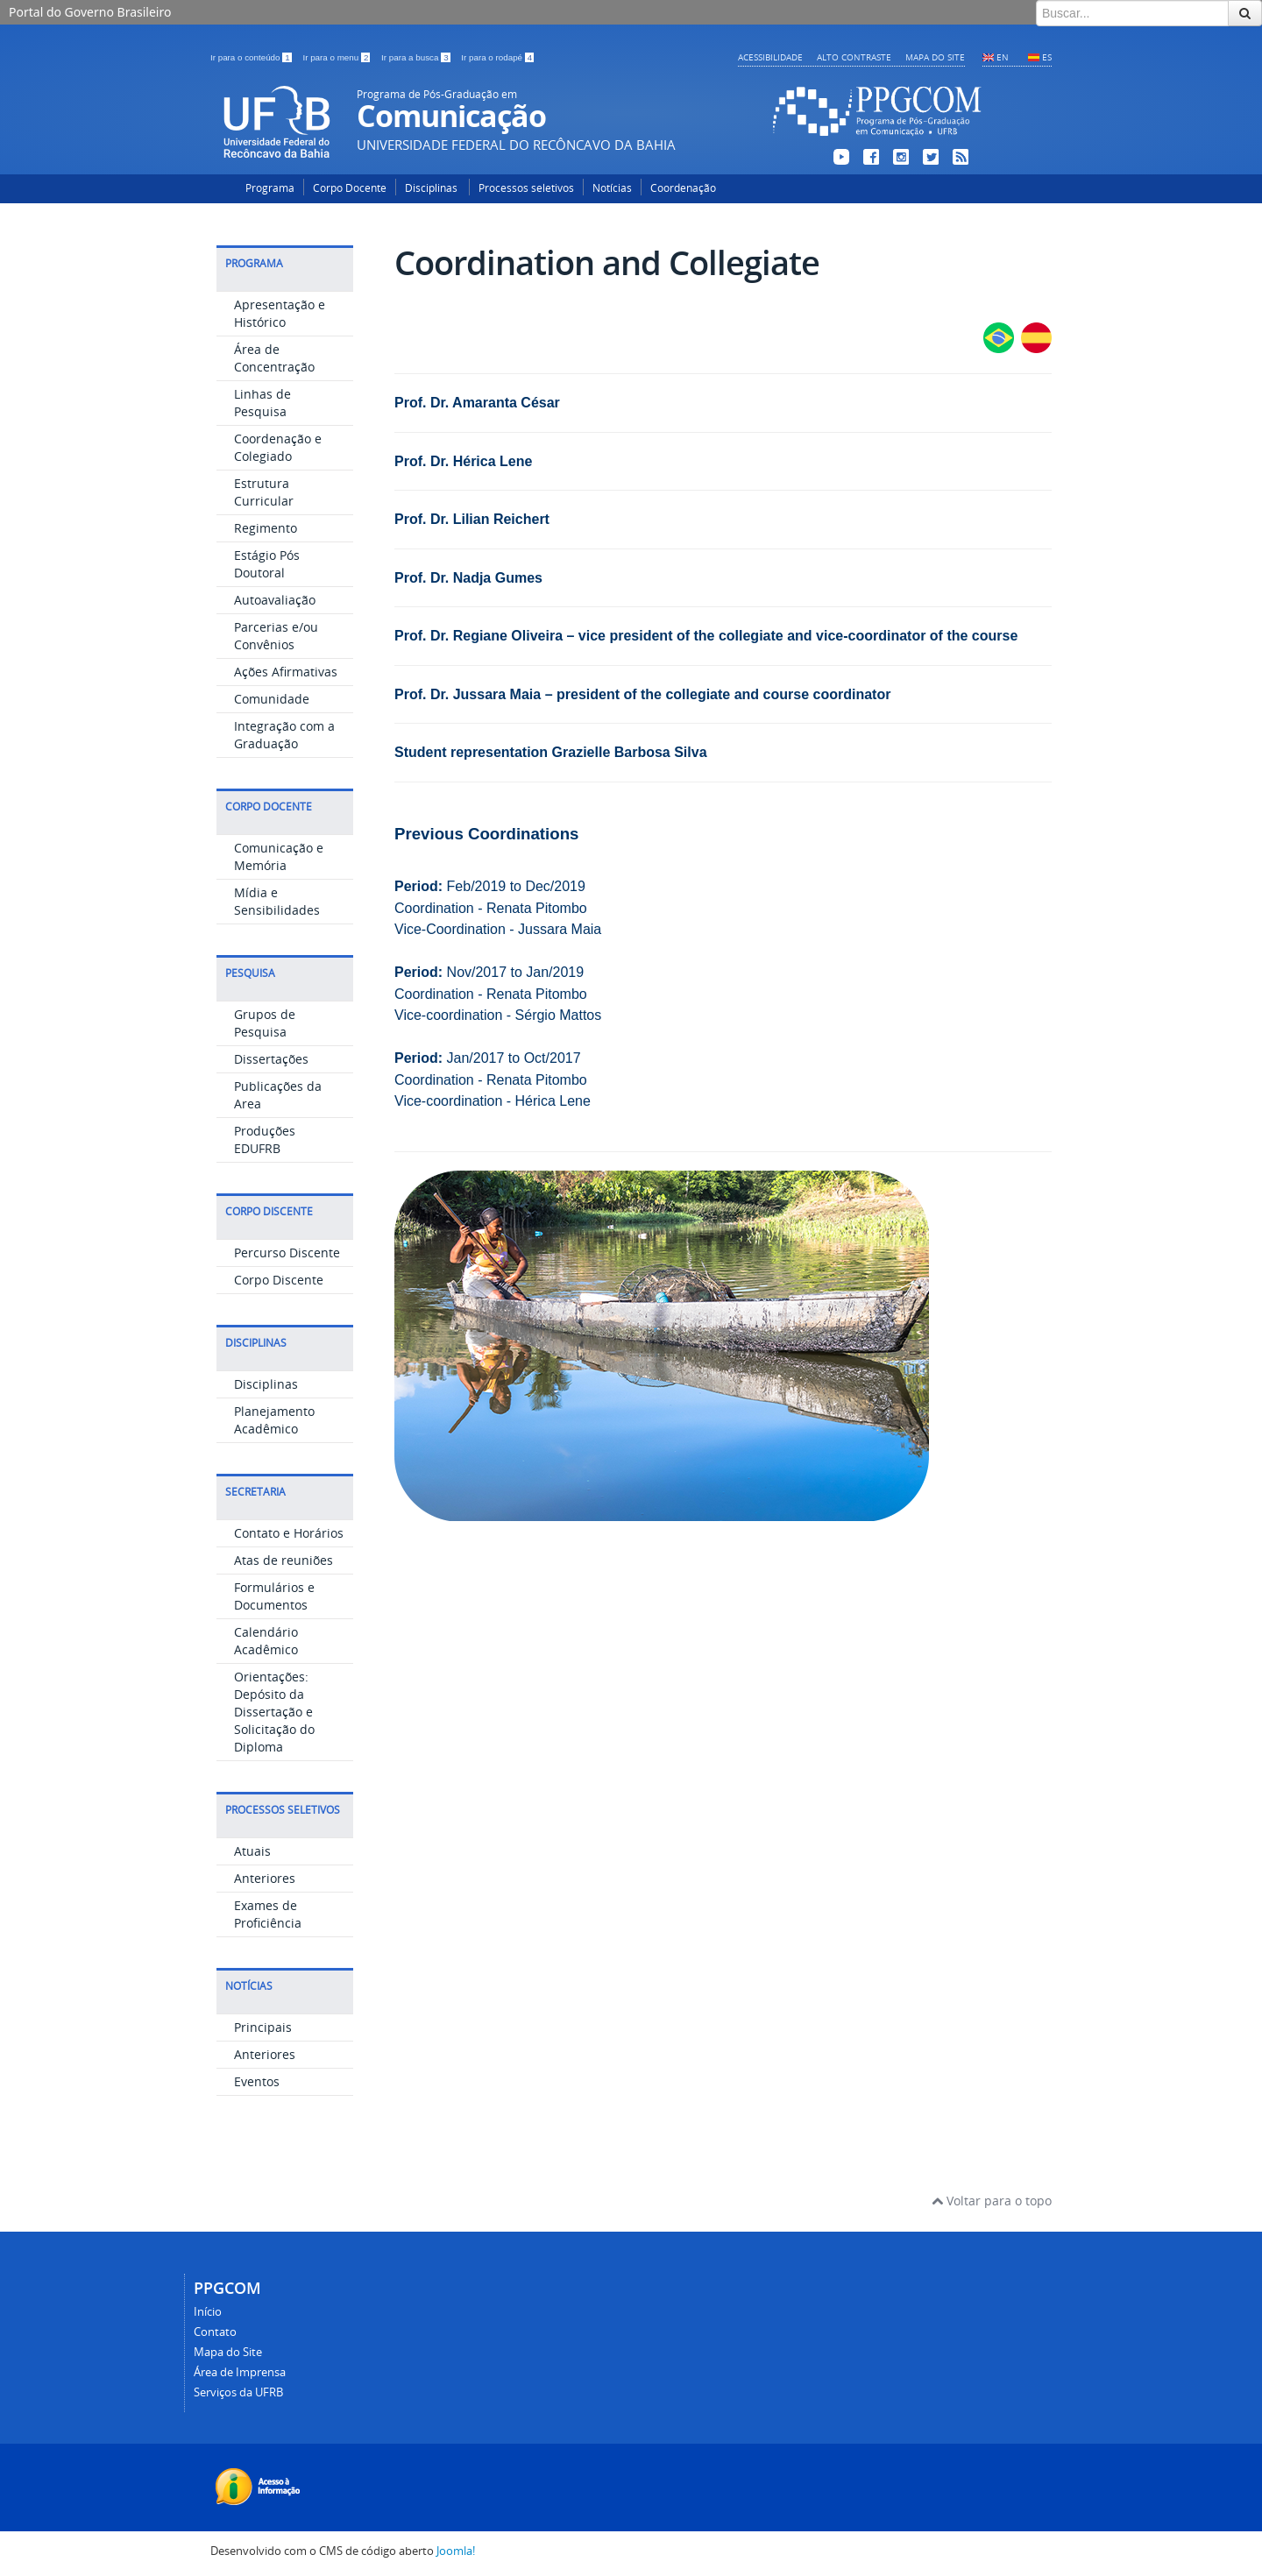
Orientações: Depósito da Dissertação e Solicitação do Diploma (274, 1711)
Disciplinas (432, 187)
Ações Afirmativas (285, 671)
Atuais (252, 1851)
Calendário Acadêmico (266, 1641)
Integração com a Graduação (284, 735)
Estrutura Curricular (264, 492)
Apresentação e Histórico (279, 313)
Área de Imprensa (240, 2372)
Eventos (257, 2081)
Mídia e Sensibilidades (277, 901)
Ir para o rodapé (497, 57)
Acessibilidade (770, 57)
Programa (269, 187)
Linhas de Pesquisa (262, 403)
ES (1047, 57)
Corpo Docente (349, 187)
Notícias (612, 187)
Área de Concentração (274, 358)
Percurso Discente (287, 1252)
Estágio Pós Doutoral (267, 564)
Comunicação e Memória (278, 856)
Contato (215, 2332)
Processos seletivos (526, 187)
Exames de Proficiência (267, 1914)
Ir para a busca (416, 57)
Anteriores (264, 1878)
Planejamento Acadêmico (274, 1420)
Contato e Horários (289, 1533)
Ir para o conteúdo (252, 57)
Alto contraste (854, 57)
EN (1002, 57)
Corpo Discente (278, 1279)
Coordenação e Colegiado (278, 447)
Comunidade (271, 698)
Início (208, 2311)
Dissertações (271, 1059)
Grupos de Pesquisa (264, 1023)
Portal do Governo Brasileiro (90, 12)
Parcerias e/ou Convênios (276, 636)
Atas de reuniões (283, 1560)
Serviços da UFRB (238, 2392)
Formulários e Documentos (274, 1596)
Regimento (265, 528)
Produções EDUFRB (264, 1139)
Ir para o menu (337, 57)
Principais (263, 2027)
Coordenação (683, 187)
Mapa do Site (935, 57)
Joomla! (455, 2551)
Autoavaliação (275, 599)
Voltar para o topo (992, 2200)
